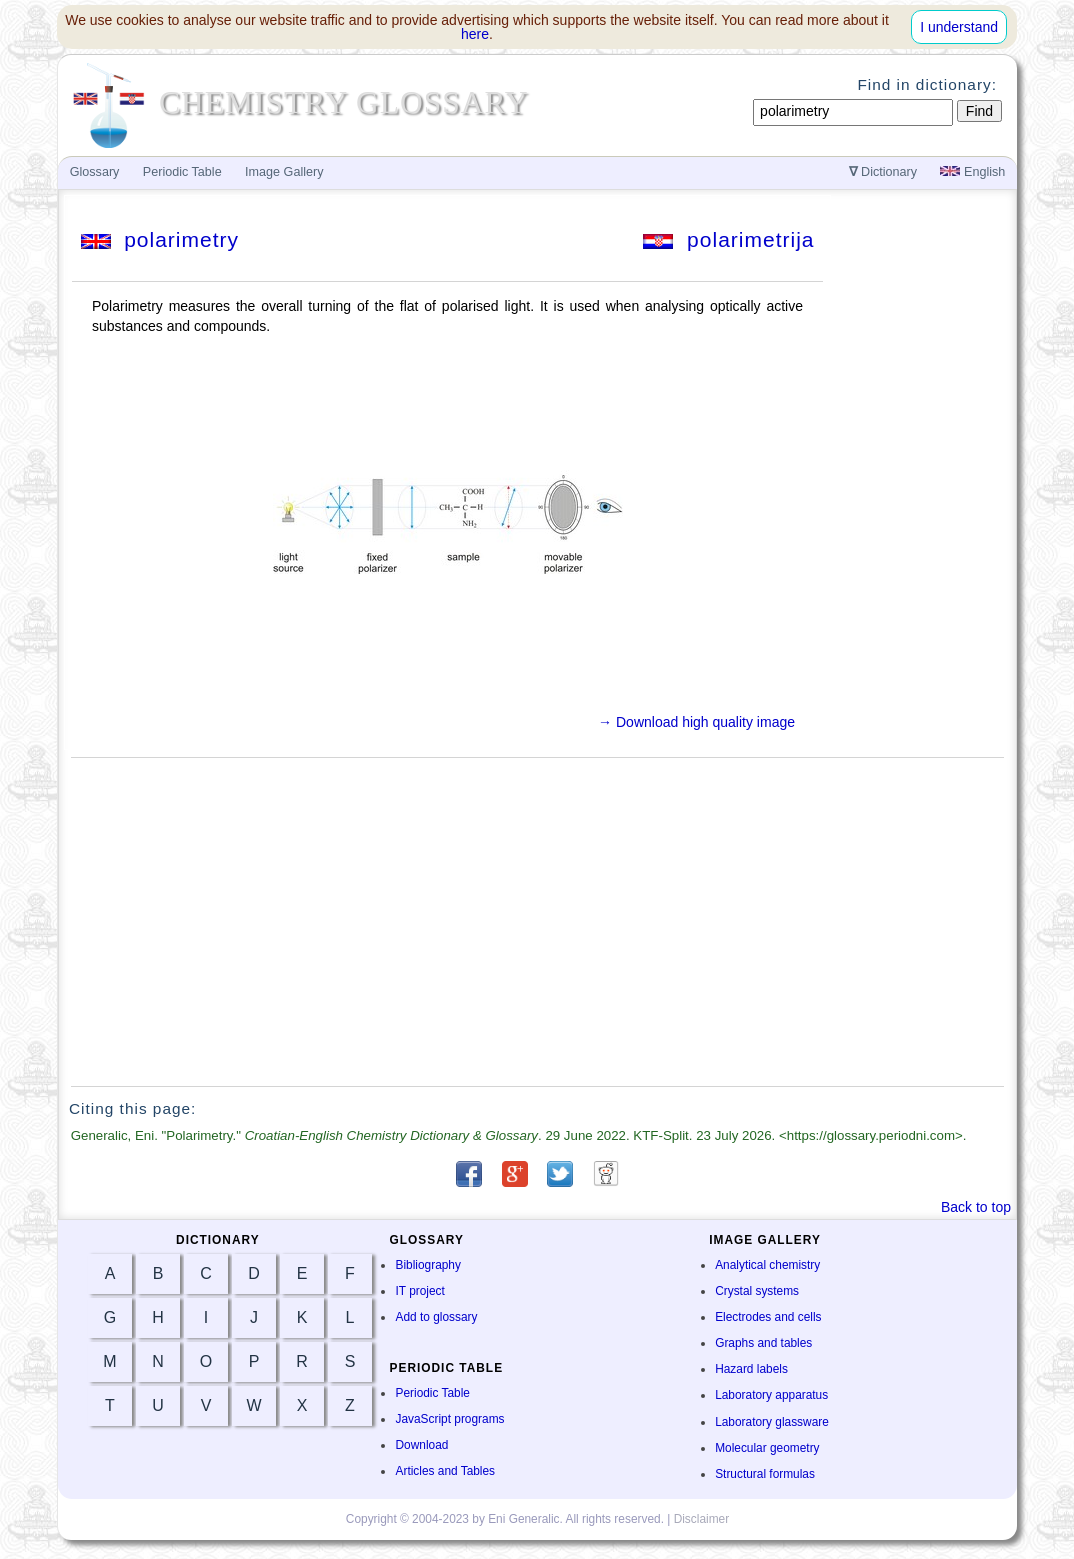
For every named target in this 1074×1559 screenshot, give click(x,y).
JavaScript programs (449, 1419)
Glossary (95, 172)
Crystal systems (757, 1291)
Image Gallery (284, 172)
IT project (419, 1291)
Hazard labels (751, 1369)
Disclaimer (702, 1519)
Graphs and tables (763, 1343)
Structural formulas (765, 1474)
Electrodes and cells (768, 1317)
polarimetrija (728, 239)
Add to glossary (436, 1317)
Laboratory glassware (772, 1422)
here (475, 34)
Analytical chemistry (767, 1265)
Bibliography (427, 1265)
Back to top (976, 1207)
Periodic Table (432, 1393)
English (972, 172)
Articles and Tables (445, 1471)
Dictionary (883, 172)
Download (421, 1445)
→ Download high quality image (696, 722)
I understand (959, 27)
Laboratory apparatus (771, 1395)
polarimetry (160, 239)
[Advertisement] (538, 922)
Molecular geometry (767, 1448)
